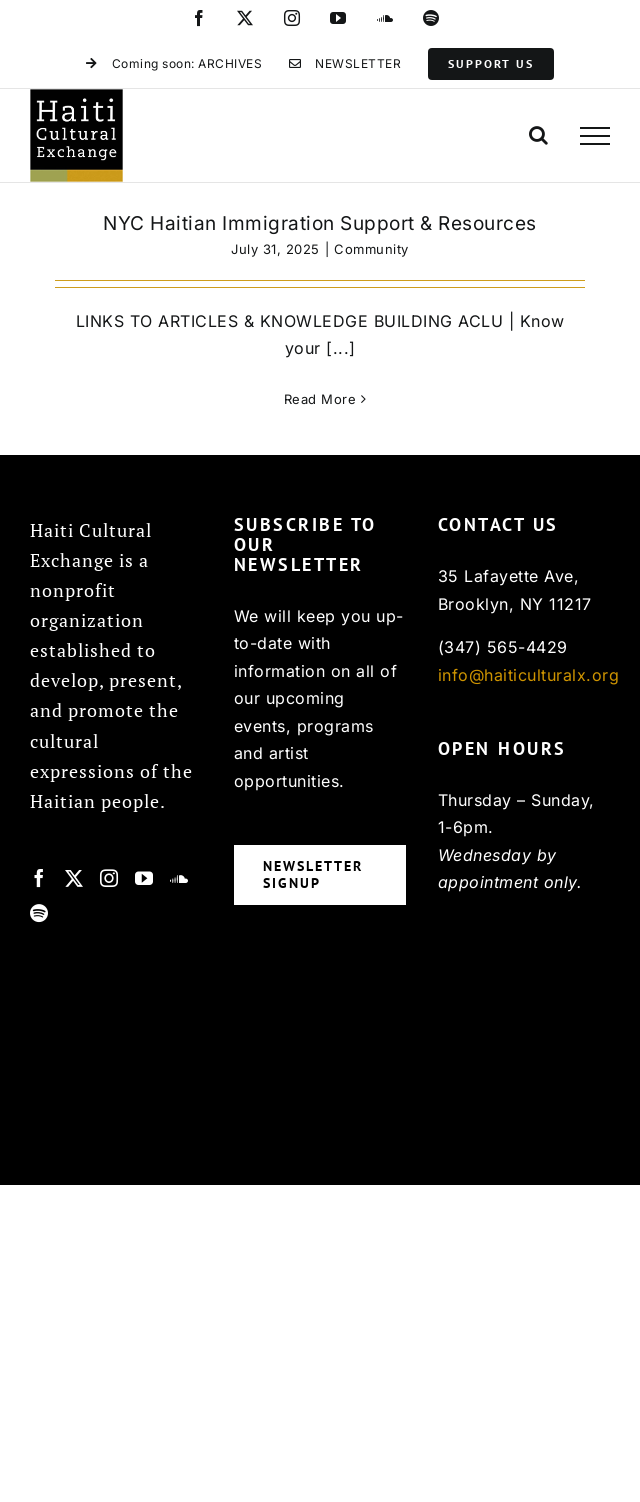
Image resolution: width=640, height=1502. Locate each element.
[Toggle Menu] (595, 136)
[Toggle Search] (539, 135)
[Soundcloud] (179, 878)
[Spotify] (39, 913)
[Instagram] (109, 878)
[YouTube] (144, 878)
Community (371, 249)
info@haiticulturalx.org (529, 675)
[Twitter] (74, 878)
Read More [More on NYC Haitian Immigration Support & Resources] (320, 399)
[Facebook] (39, 878)
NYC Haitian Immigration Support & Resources (320, 223)
